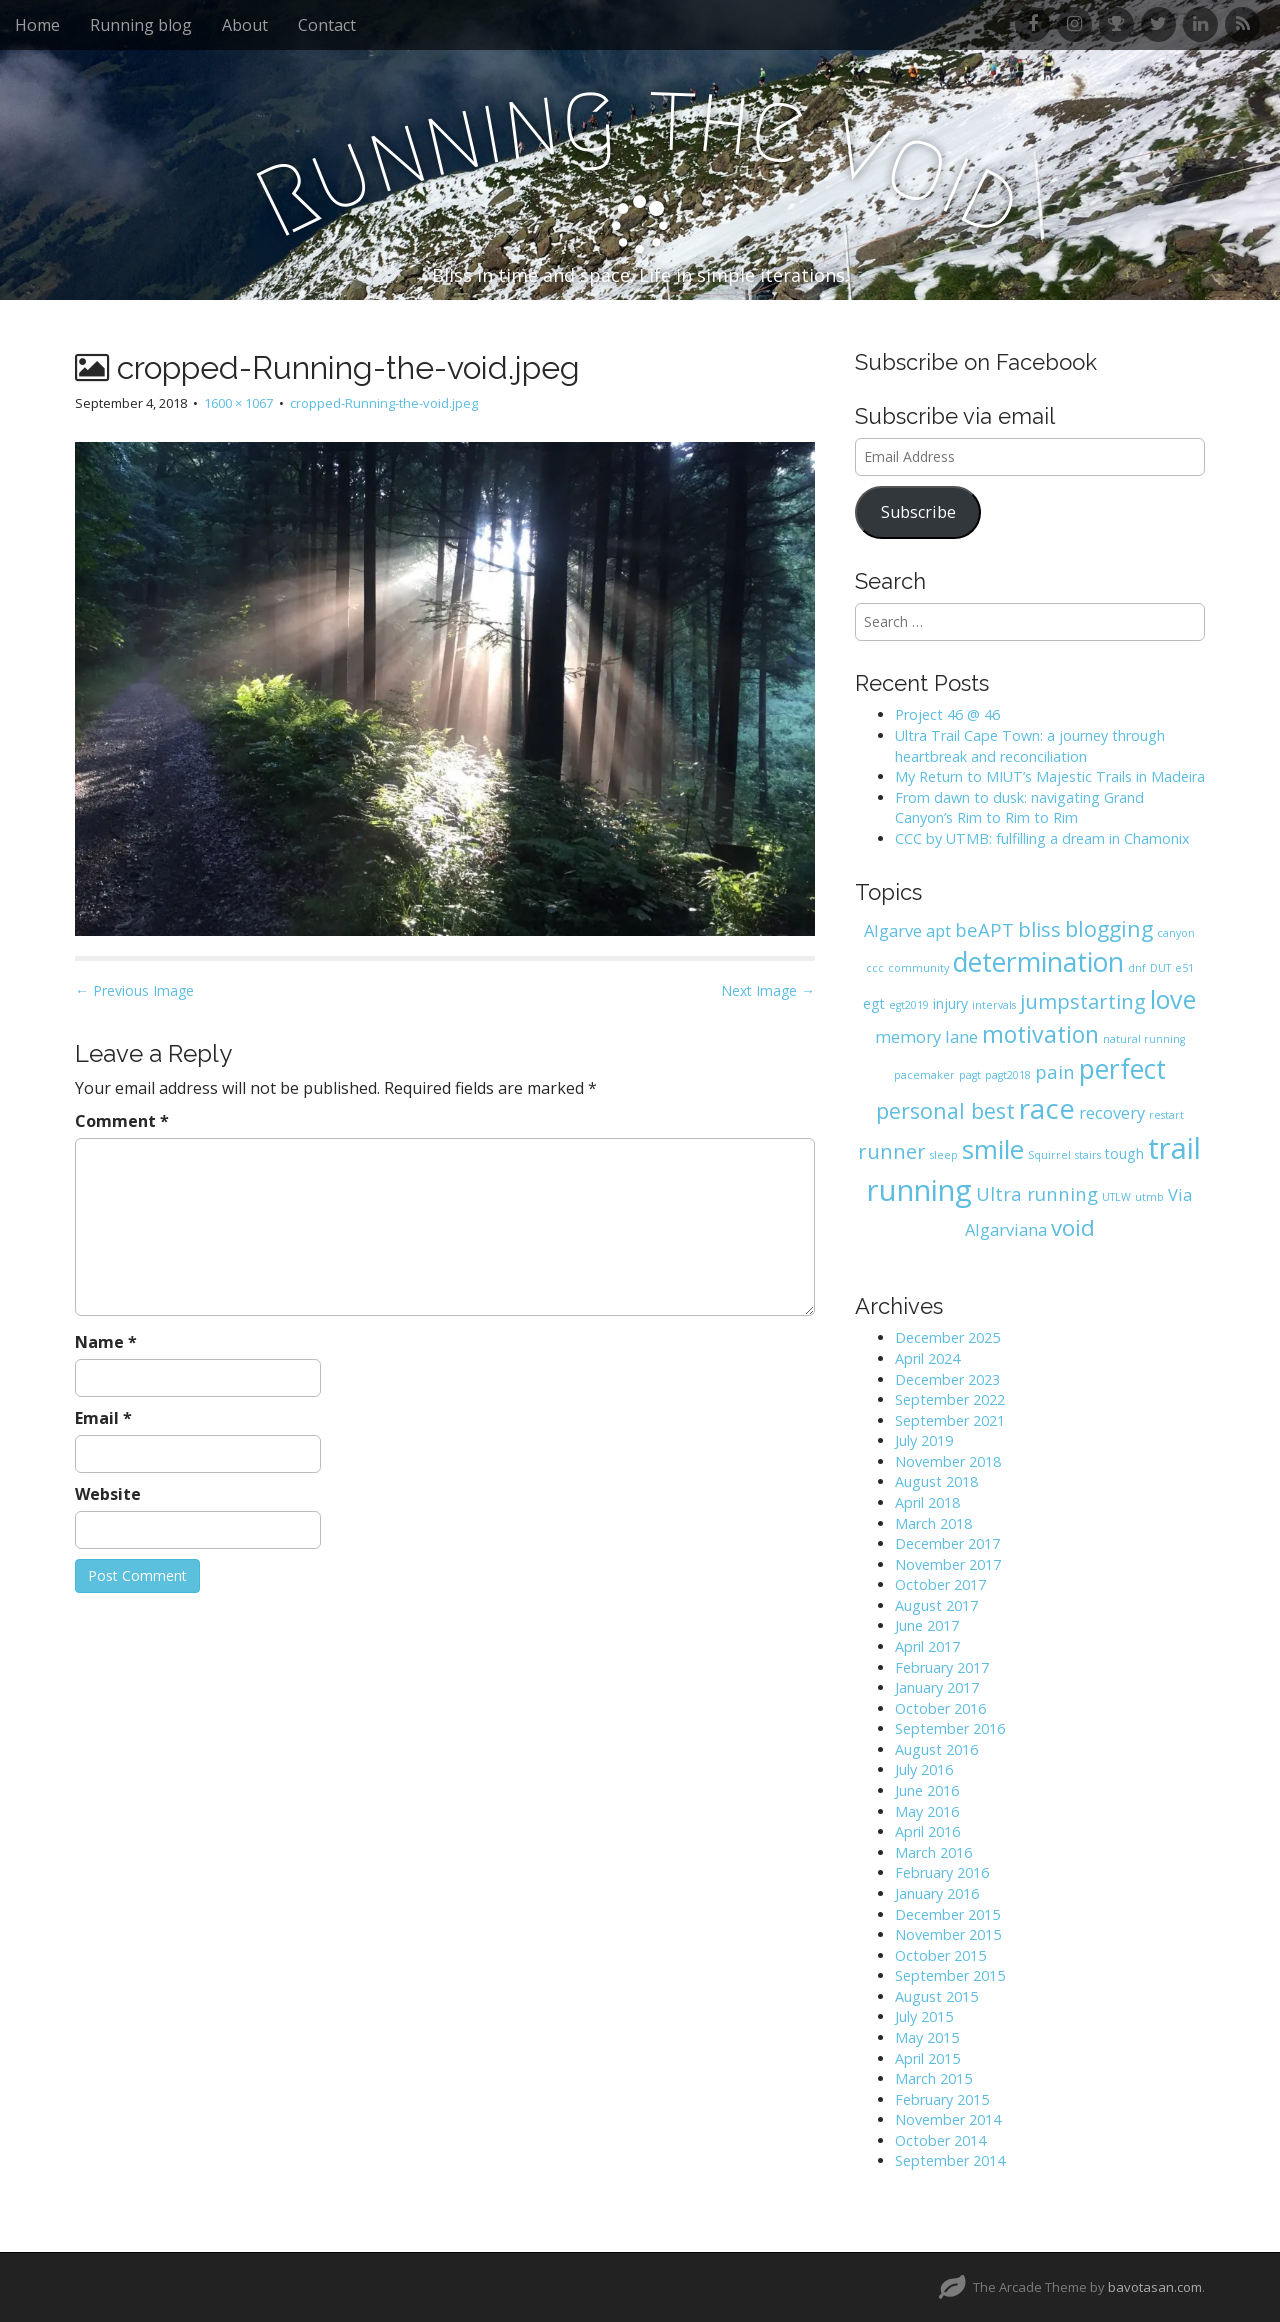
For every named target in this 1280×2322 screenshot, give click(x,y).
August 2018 (936, 1481)
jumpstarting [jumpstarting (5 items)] (1083, 1001)
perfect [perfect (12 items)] (1122, 1069)
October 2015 (940, 1955)
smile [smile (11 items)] (993, 1149)
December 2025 (947, 1337)
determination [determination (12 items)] (1038, 962)
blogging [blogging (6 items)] (1109, 928)
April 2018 (927, 1502)
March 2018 (933, 1523)
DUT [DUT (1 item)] (1160, 968)
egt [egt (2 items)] (874, 1003)
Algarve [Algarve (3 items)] (893, 930)
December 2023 (947, 1379)
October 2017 (940, 1584)
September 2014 (950, 2160)
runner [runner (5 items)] (892, 1151)
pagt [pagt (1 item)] (970, 1075)
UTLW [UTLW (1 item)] (1116, 1197)
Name (106, 1342)
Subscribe (918, 512)
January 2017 (937, 1687)
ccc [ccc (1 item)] (875, 968)
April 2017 (927, 1646)
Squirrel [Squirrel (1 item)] (1049, 1155)
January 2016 (937, 1893)
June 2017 (927, 1625)
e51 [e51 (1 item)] (1184, 968)
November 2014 (948, 2119)
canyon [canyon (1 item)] (1176, 933)
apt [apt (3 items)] (938, 930)
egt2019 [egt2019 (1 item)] (909, 1005)
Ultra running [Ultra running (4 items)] (1037, 1193)
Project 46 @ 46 (947, 714)
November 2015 (948, 1934)
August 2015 (936, 1996)
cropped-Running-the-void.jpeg (384, 403)
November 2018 (948, 1461)
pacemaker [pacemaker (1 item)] (924, 1075)
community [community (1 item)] (918, 968)
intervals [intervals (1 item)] (994, 1005)
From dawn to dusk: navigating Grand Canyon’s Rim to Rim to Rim (1019, 808)
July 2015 (924, 2016)
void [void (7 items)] (1073, 1227)
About (245, 25)
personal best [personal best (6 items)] (945, 1110)
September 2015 (950, 1975)
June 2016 (927, 1790)
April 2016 (927, 1831)
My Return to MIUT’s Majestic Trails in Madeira (1050, 776)
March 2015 (933, 2078)
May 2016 (927, 1811)
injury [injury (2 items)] (950, 1003)
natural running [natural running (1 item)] (1144, 1039)
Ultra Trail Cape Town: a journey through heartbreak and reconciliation (1030, 746)
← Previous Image (134, 990)
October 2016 (940, 1708)
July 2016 (924, 1769)
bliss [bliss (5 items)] (1039, 929)
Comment (122, 1121)
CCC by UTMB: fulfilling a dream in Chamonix (1042, 838)
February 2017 (942, 1667)
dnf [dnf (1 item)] (1137, 968)
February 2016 (942, 1872)
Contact (327, 25)
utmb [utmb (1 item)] (1149, 1197)
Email (103, 1418)
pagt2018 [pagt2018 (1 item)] (1008, 1075)
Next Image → (768, 990)
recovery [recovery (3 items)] (1112, 1112)
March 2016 (933, 1852)
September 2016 (950, 1728)
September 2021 (950, 1420)
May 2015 (927, 2037)
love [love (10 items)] (1173, 999)
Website (108, 1494)
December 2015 (947, 1914)
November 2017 (948, 1564)
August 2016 (936, 1749)
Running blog (141, 25)
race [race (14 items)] (1047, 1108)
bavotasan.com (1155, 2287)
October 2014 (940, 2140)
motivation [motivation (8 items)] (1040, 1034)
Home (37, 25)
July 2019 (924, 1440)
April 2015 (927, 2058)
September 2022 (950, 1399)
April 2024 (927, 1358)
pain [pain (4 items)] (1055, 1071)
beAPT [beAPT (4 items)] (984, 929)
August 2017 (936, 1605)
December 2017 (947, 1543)
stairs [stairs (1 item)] (1088, 1155)
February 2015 (942, 2099)
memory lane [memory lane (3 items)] (926, 1036)
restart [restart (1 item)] (1166, 1115)
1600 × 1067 (238, 403)
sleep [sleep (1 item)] (944, 1155)
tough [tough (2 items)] (1124, 1153)
